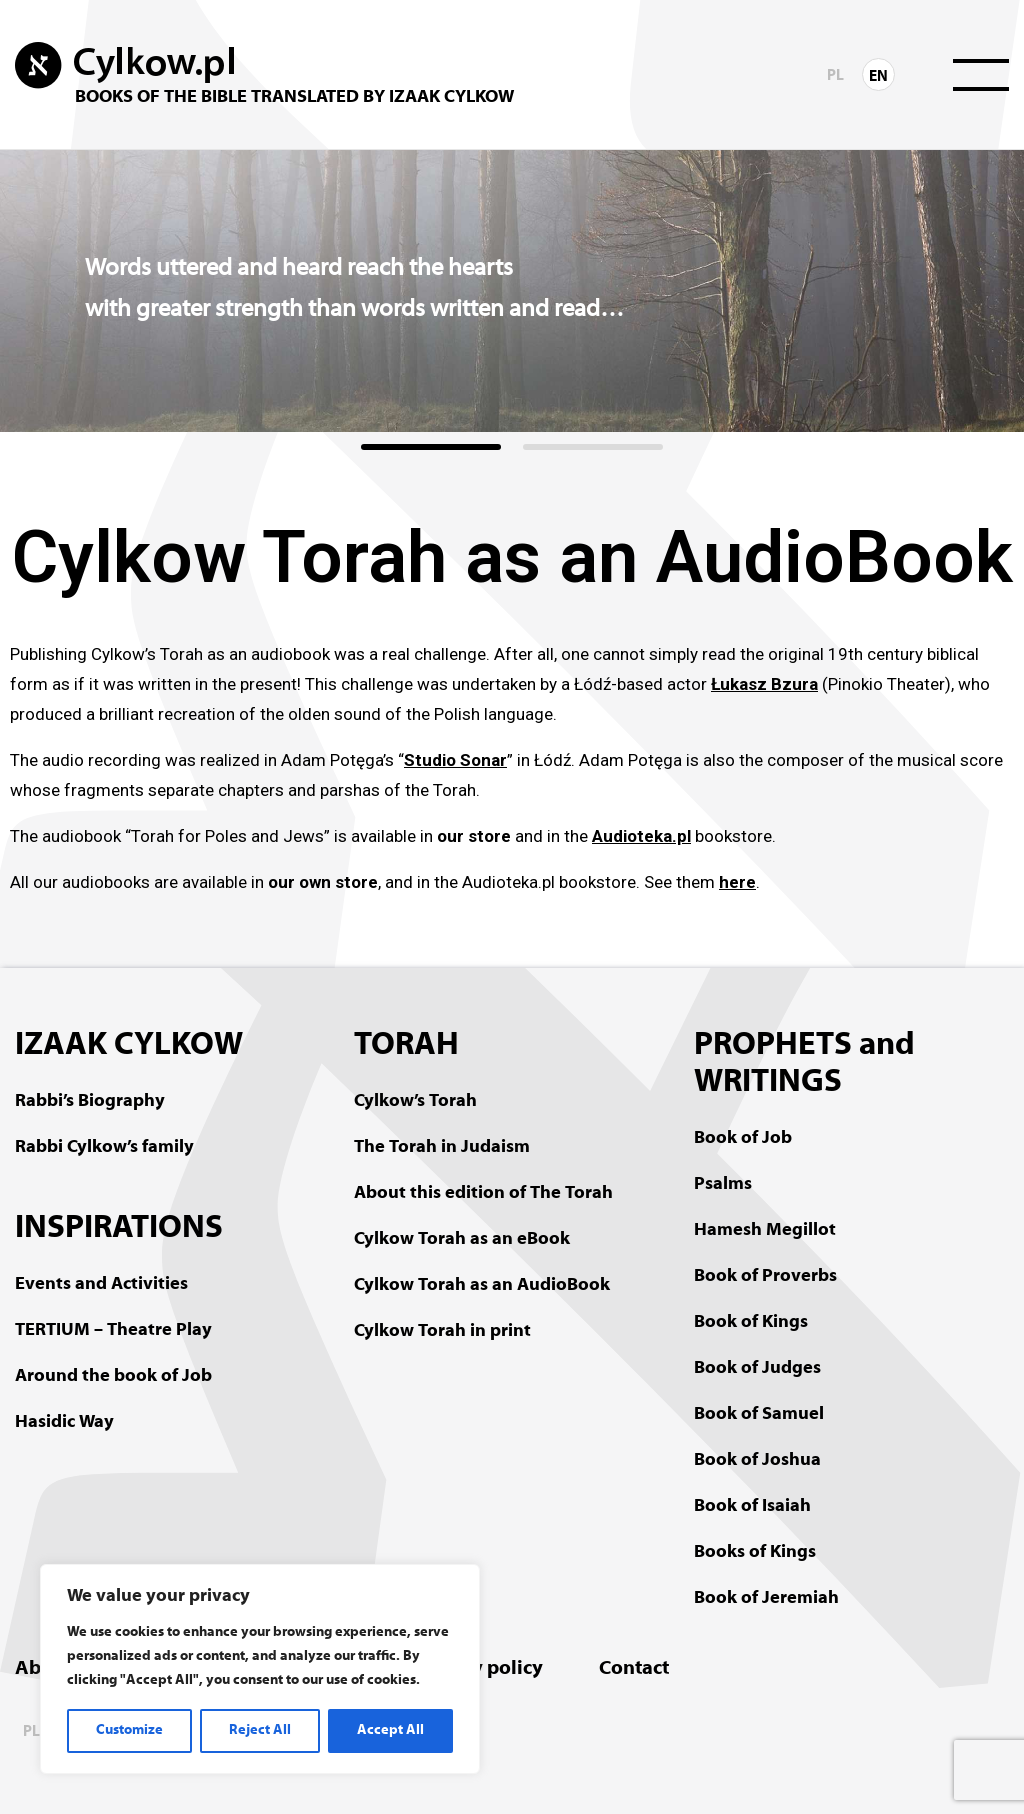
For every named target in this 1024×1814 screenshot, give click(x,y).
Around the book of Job (113, 1376)
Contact (634, 1669)
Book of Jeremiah (766, 1598)
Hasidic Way (64, 1422)
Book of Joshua (757, 1460)
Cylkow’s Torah (415, 1101)
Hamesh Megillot (765, 1230)
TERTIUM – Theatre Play (113, 1330)
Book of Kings (751, 1322)
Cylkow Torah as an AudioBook (482, 1285)
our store (474, 836)
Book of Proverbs (765, 1276)
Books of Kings (755, 1552)
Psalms (723, 1184)
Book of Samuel (759, 1414)
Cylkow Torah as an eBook (462, 1239)
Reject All (260, 1730)
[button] (431, 447)
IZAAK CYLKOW (129, 1046)
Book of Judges (757, 1368)
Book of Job (743, 1138)
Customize (129, 1730)
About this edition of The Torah (483, 1193)
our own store (323, 882)
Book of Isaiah (752, 1506)
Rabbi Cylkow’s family (104, 1147)
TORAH (406, 1046)
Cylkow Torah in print (442, 1331)
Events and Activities (101, 1284)
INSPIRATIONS (119, 1229)
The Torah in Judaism (442, 1147)
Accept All (390, 1730)
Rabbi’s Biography (90, 1101)
